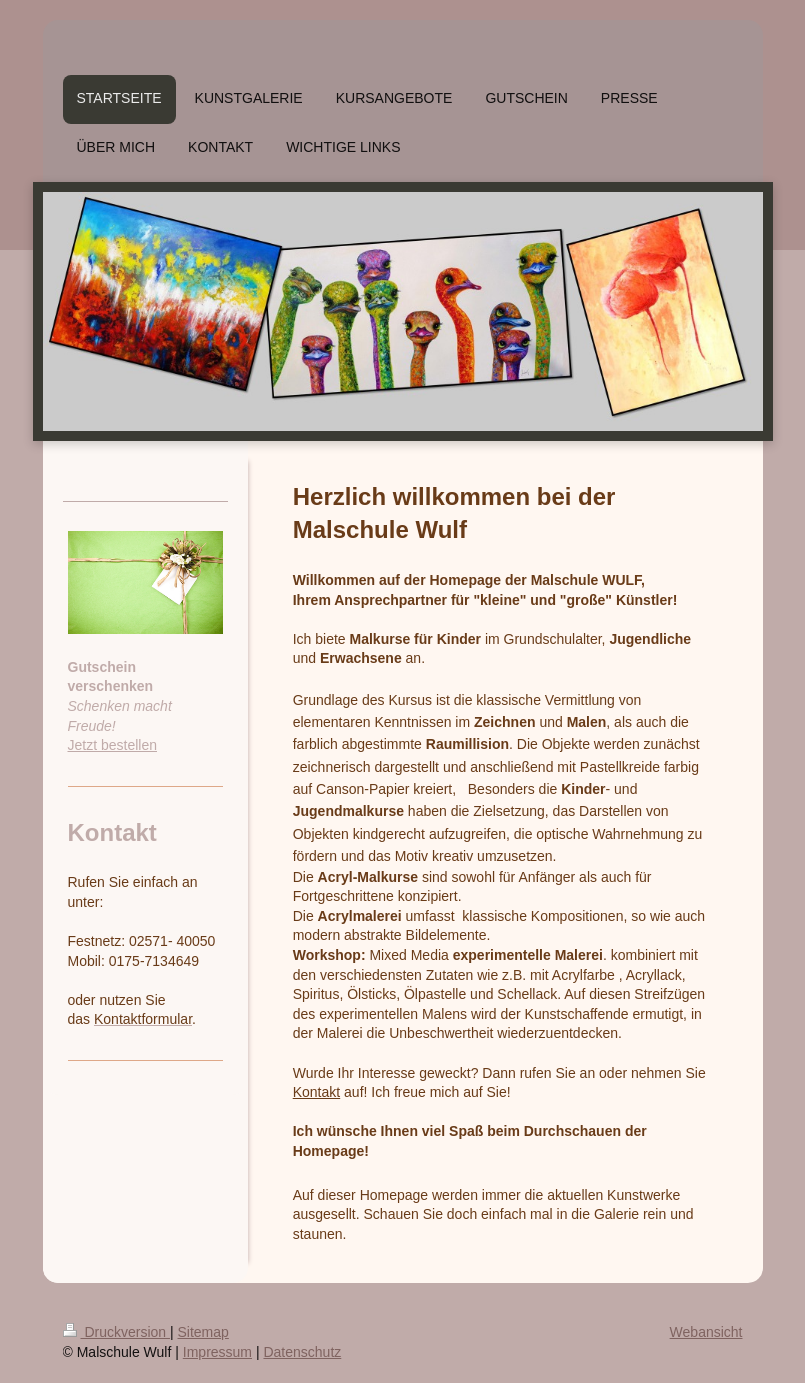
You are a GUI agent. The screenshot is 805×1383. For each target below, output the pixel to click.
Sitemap (203, 1332)
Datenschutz (302, 1352)
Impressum (217, 1352)
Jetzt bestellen (113, 745)
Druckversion (116, 1332)
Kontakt (316, 1092)
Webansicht (706, 1332)
